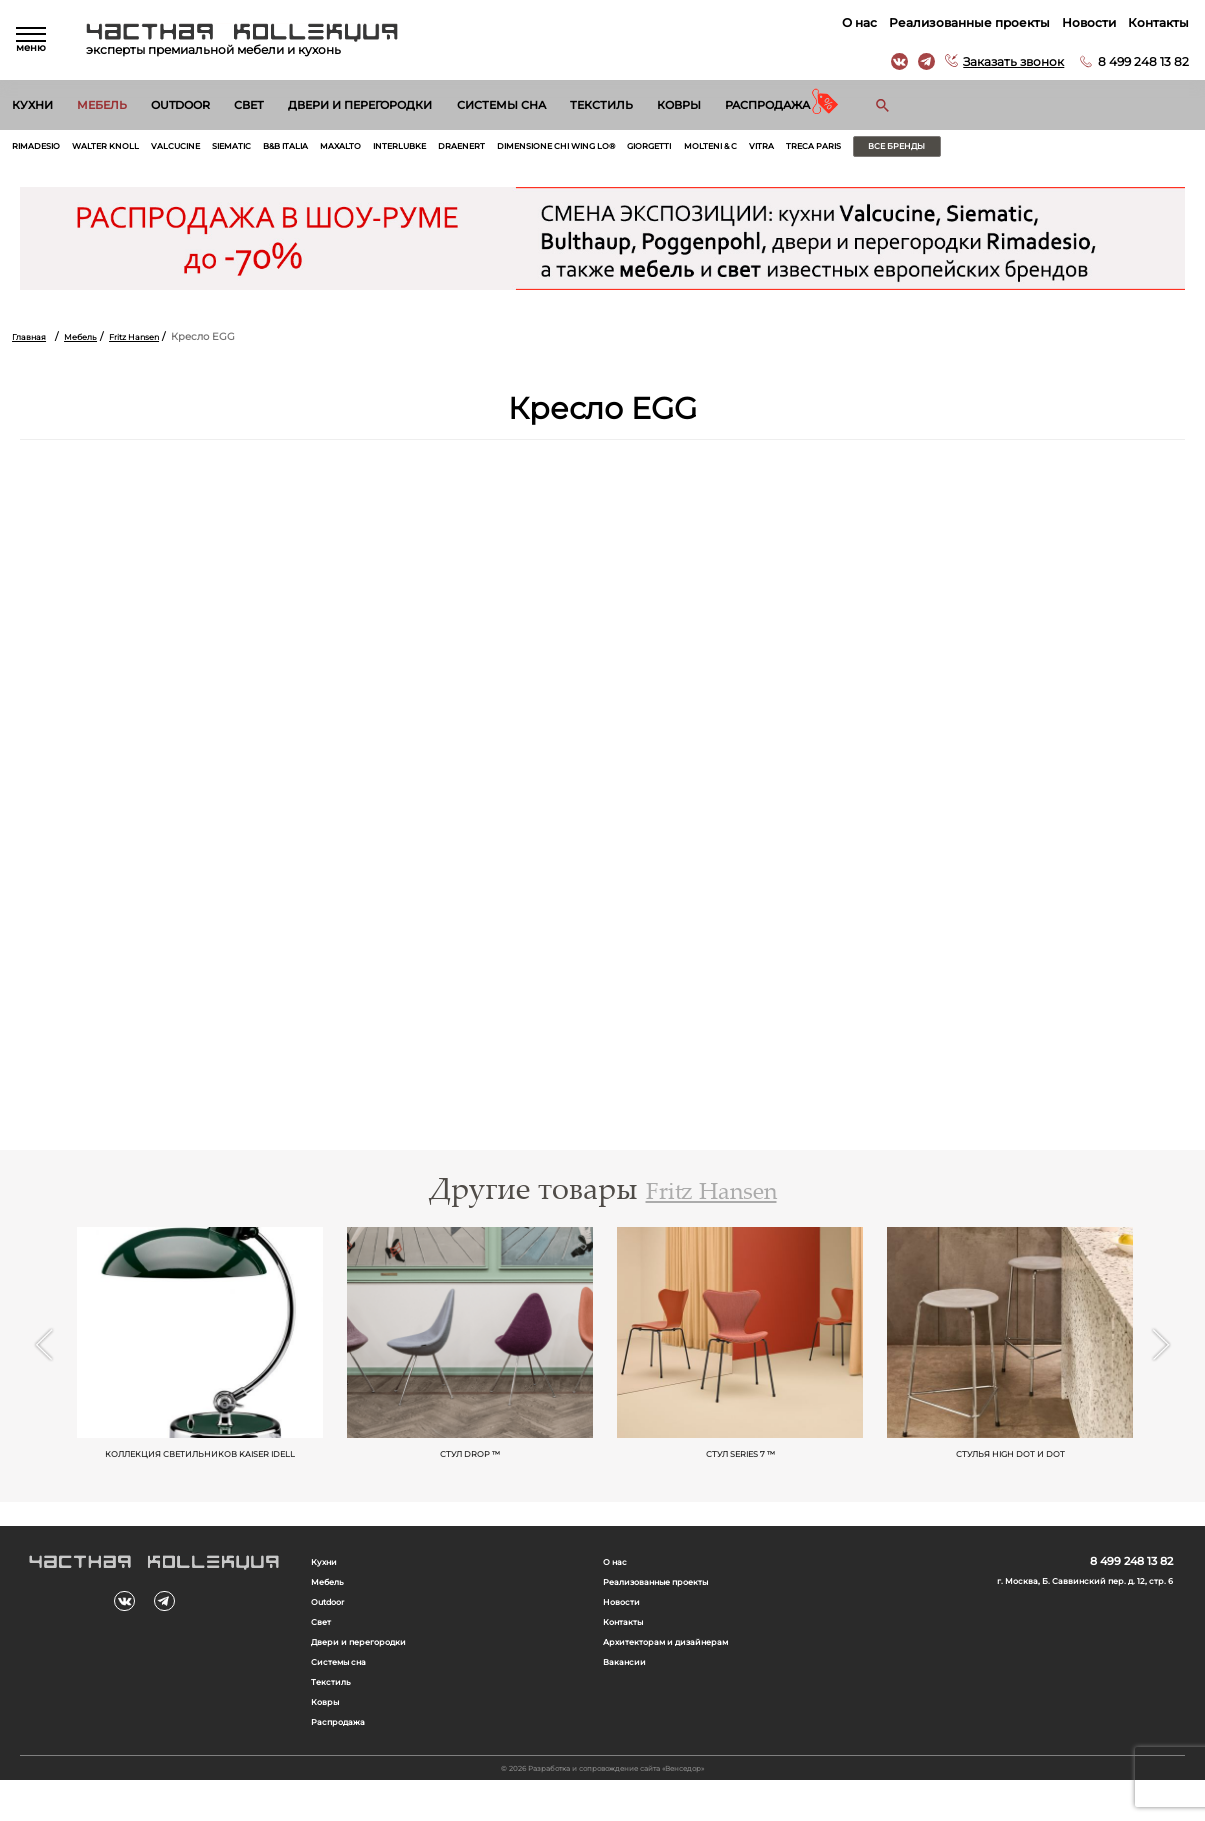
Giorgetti (776, 148)
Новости (1085, 22)
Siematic (272, 148)
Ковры (679, 105)
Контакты (1154, 22)
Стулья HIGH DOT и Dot (1010, 1468)
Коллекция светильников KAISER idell (200, 1474)
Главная (32, 340)
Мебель (102, 105)
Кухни (32, 105)
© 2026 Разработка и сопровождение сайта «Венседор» (602, 1807)
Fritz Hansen (156, 340)
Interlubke (474, 148)
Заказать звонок (1009, 61)
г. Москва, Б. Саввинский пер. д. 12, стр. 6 (1065, 1609)
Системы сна (501, 105)
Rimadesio (41, 148)
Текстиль (601, 105)
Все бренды (1071, 148)
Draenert (548, 148)
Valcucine (206, 148)
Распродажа (767, 105)
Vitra (911, 148)
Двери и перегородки (360, 105)
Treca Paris (971, 148)
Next (1161, 1364)
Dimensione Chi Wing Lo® (662, 148)
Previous (44, 1364)
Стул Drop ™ (471, 1468)
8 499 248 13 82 (1139, 61)
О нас (855, 22)
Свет (249, 105)
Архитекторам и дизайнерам (680, 1675)
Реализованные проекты (965, 22)
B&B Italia (338, 148)
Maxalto (404, 148)
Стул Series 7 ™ (740, 1468)
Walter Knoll (123, 148)
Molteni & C (850, 148)
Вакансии (629, 1696)
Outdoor (180, 105)
